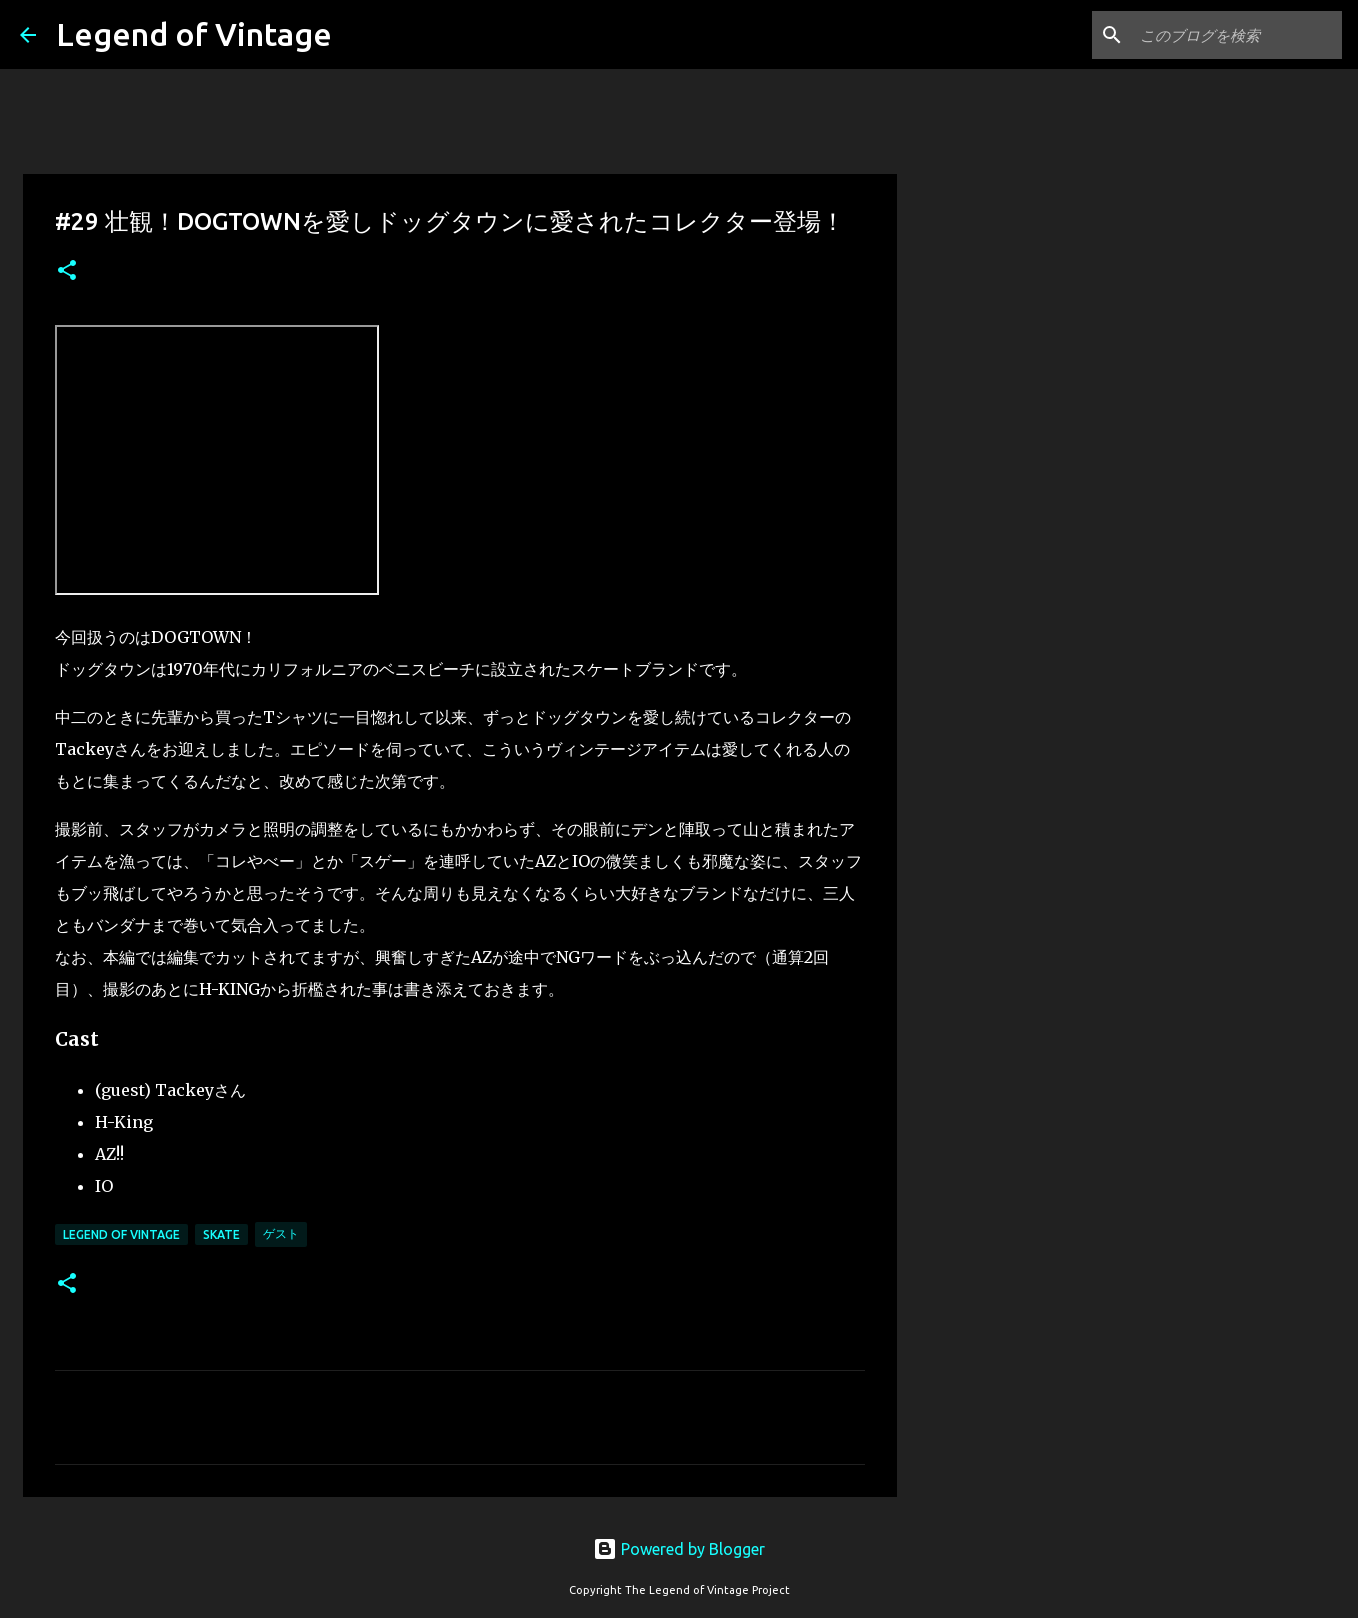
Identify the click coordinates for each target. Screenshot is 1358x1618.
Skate (221, 1234)
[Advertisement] (999, 864)
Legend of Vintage (194, 34)
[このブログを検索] (1237, 35)
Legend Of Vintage (121, 1234)
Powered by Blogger (679, 1549)
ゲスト (281, 1233)
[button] (67, 271)
